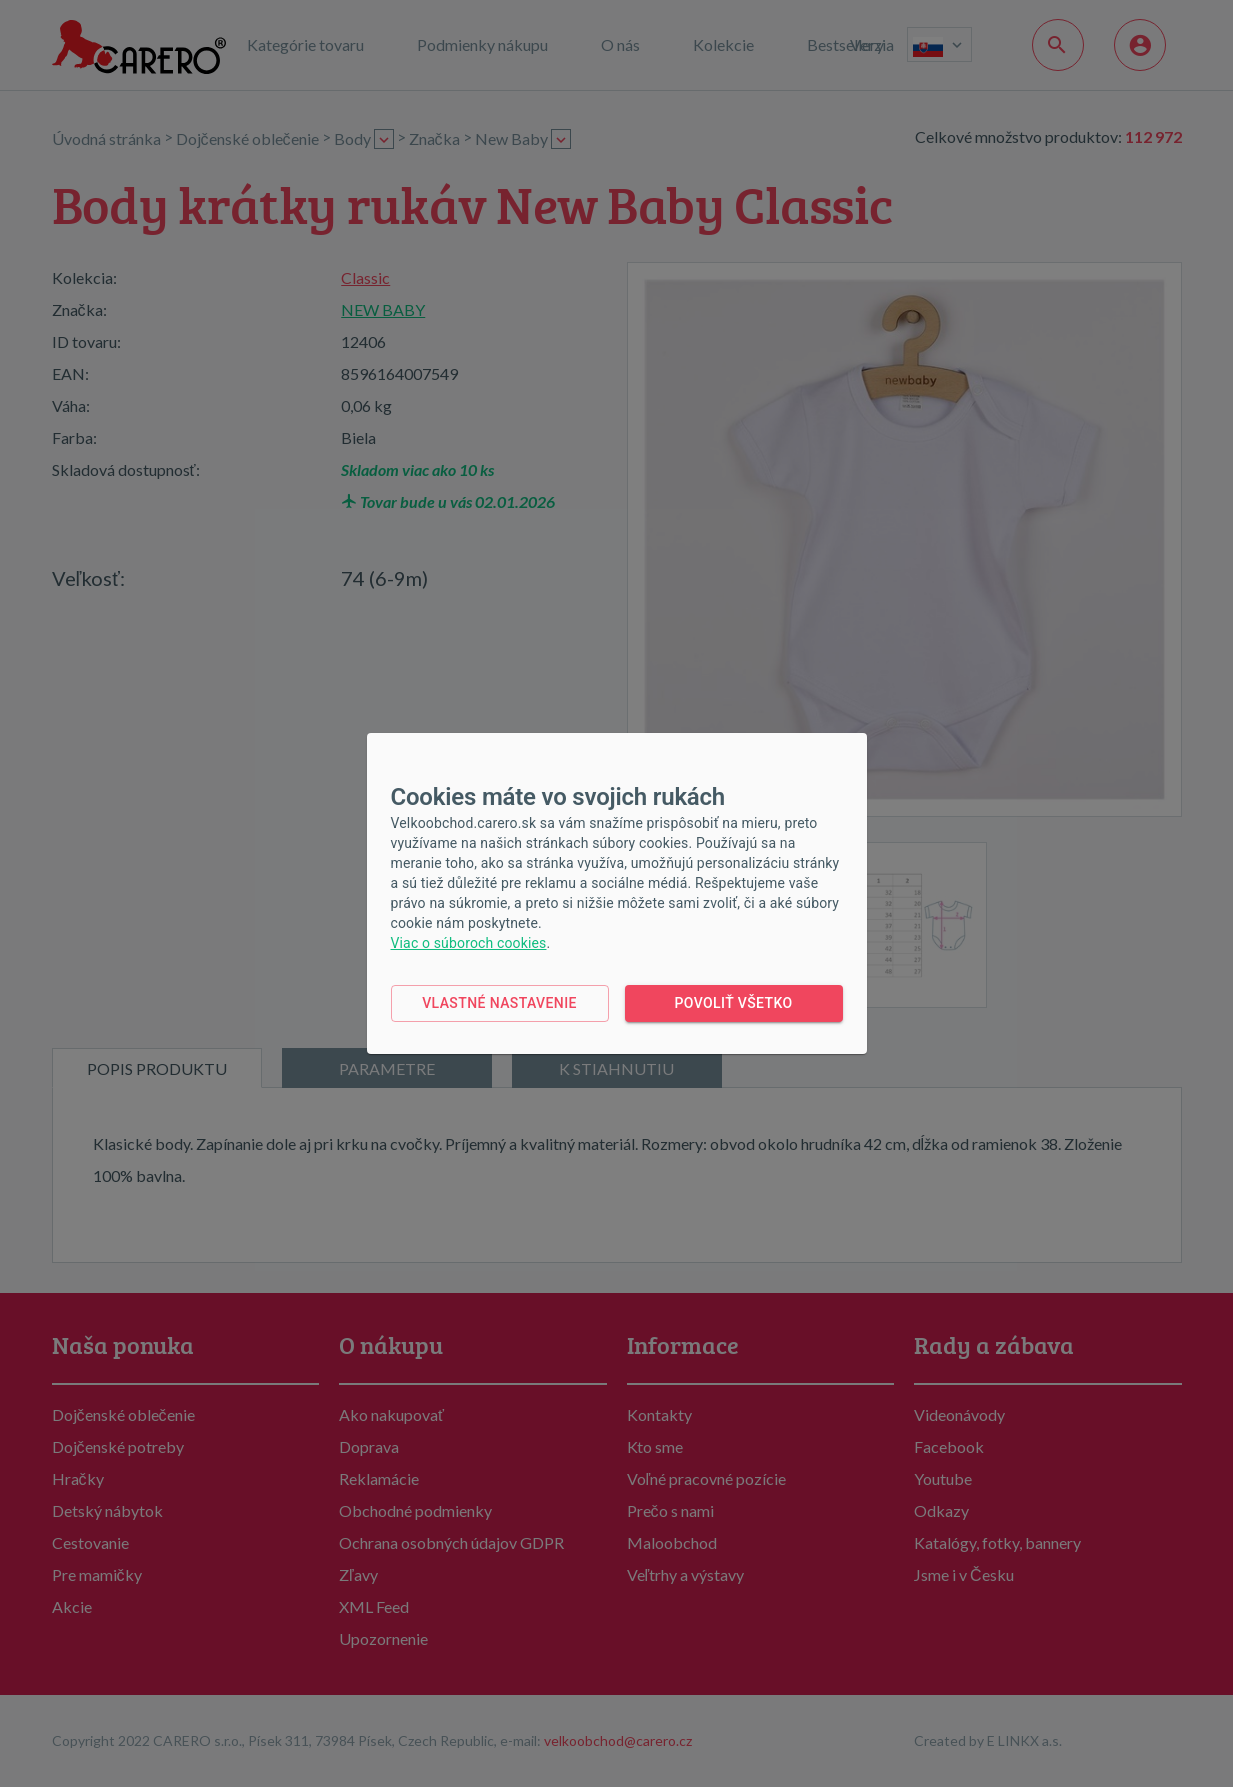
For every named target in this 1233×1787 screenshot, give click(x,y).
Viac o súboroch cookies (469, 943)
